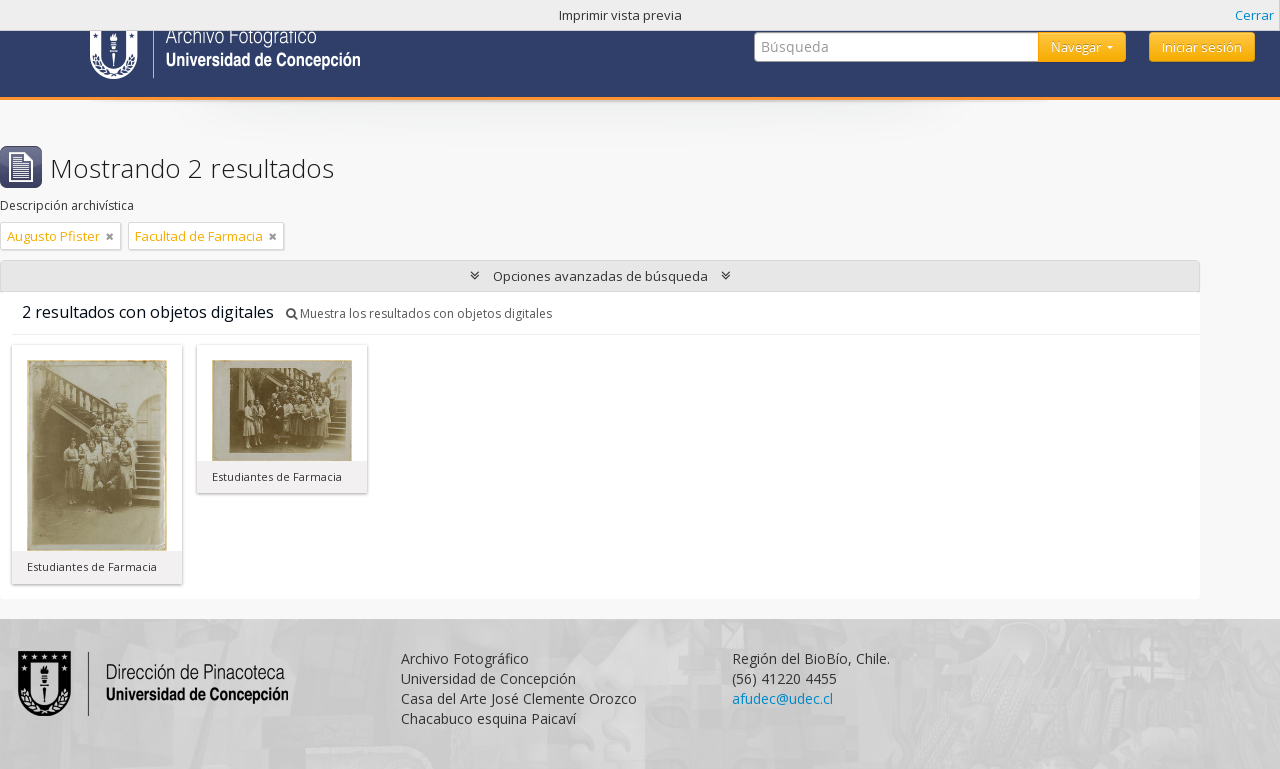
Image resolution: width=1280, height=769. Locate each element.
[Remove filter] (110, 236)
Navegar (1077, 47)
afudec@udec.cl (782, 698)
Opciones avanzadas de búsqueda (600, 276)
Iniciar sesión (1202, 47)
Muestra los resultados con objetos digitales (419, 313)
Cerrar (1254, 15)
